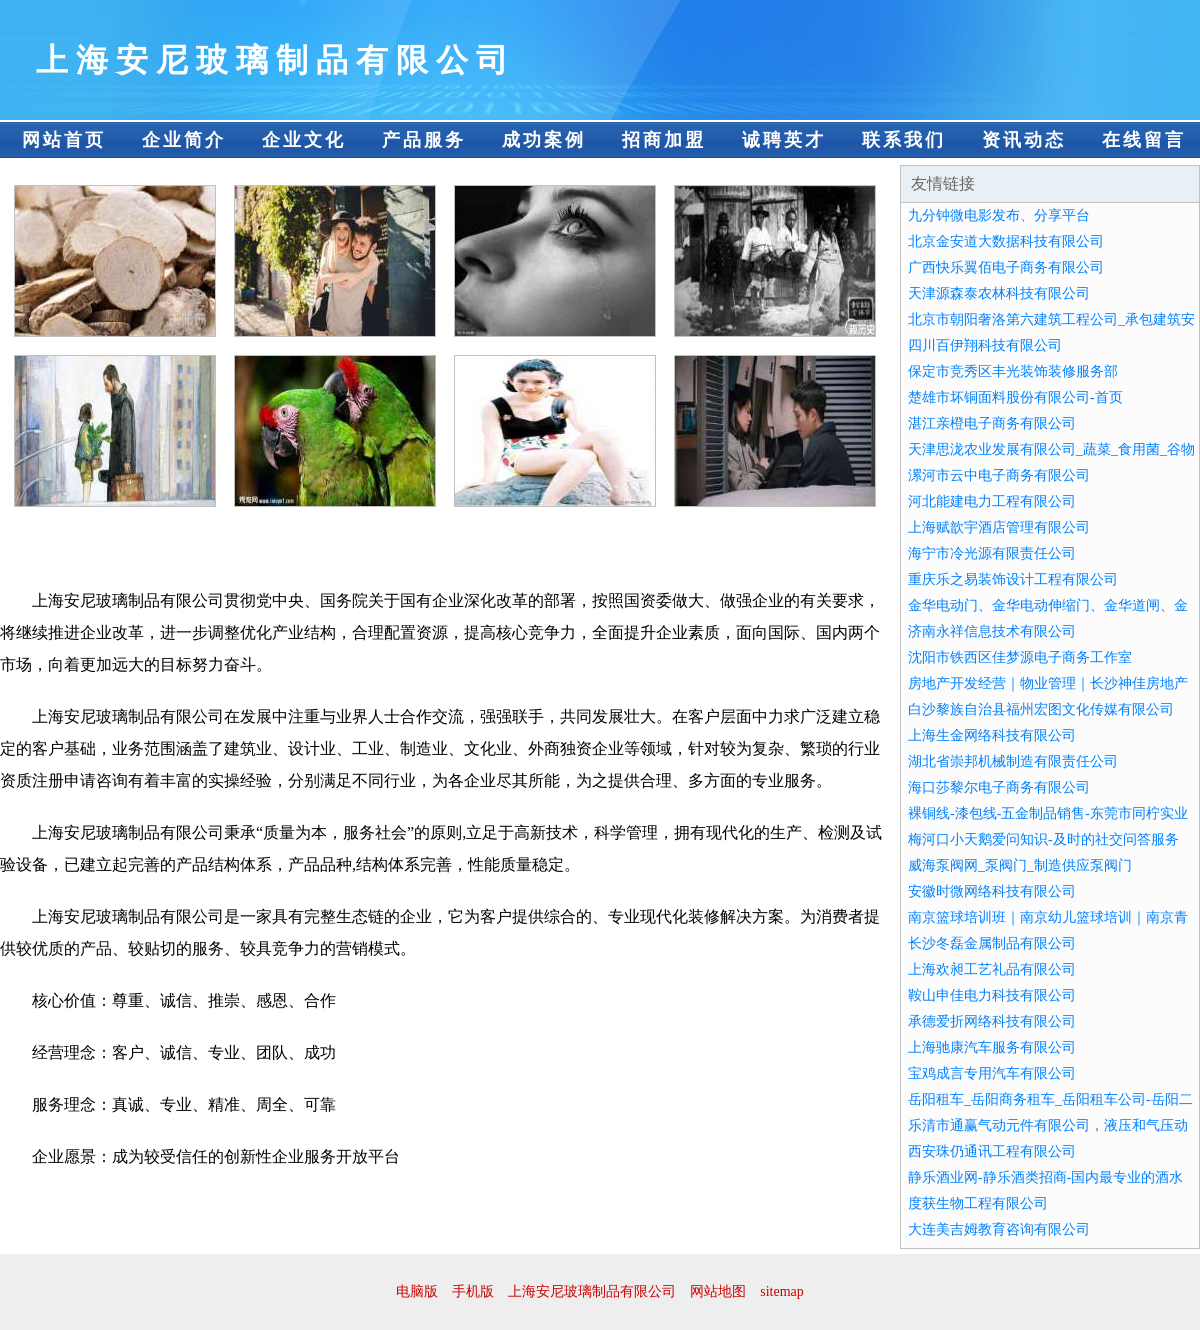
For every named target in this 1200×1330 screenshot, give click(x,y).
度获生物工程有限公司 (978, 1203)
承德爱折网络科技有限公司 (992, 1021)
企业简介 (184, 140)
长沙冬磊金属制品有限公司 (992, 943)
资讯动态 (1024, 140)
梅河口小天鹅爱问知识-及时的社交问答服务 (1043, 839)
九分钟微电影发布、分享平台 (999, 215)
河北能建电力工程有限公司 (992, 501)
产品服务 (424, 140)
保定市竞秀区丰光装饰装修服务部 (1013, 371)
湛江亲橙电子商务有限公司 (992, 423)
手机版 (473, 1291)
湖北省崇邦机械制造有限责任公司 (1013, 761)
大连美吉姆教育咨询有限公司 (999, 1229)
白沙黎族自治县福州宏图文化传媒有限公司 (1041, 709)
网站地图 (718, 1291)
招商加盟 (664, 140)
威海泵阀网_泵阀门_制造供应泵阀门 (1020, 865)
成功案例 (544, 140)
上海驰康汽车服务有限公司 (992, 1047)
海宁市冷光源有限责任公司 (992, 553)
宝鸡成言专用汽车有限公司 (992, 1073)
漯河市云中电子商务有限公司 (999, 475)
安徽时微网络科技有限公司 (992, 891)
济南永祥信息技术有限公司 (992, 631)
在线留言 (1144, 140)
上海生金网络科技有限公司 (992, 735)
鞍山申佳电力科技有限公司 (992, 995)
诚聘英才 (784, 140)
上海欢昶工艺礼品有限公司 (992, 969)
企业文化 (304, 140)
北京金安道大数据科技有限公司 (1006, 241)
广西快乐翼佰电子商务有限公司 (1006, 267)
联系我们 (904, 140)
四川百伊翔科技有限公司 (985, 345)
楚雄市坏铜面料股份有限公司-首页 (1015, 397)
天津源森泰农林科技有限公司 (999, 293)
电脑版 (417, 1291)
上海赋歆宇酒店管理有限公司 (999, 527)
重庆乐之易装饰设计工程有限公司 (1013, 579)
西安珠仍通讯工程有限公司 (992, 1151)
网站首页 (64, 140)
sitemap (782, 1291)
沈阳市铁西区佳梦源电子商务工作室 (1020, 657)
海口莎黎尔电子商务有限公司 (999, 787)
